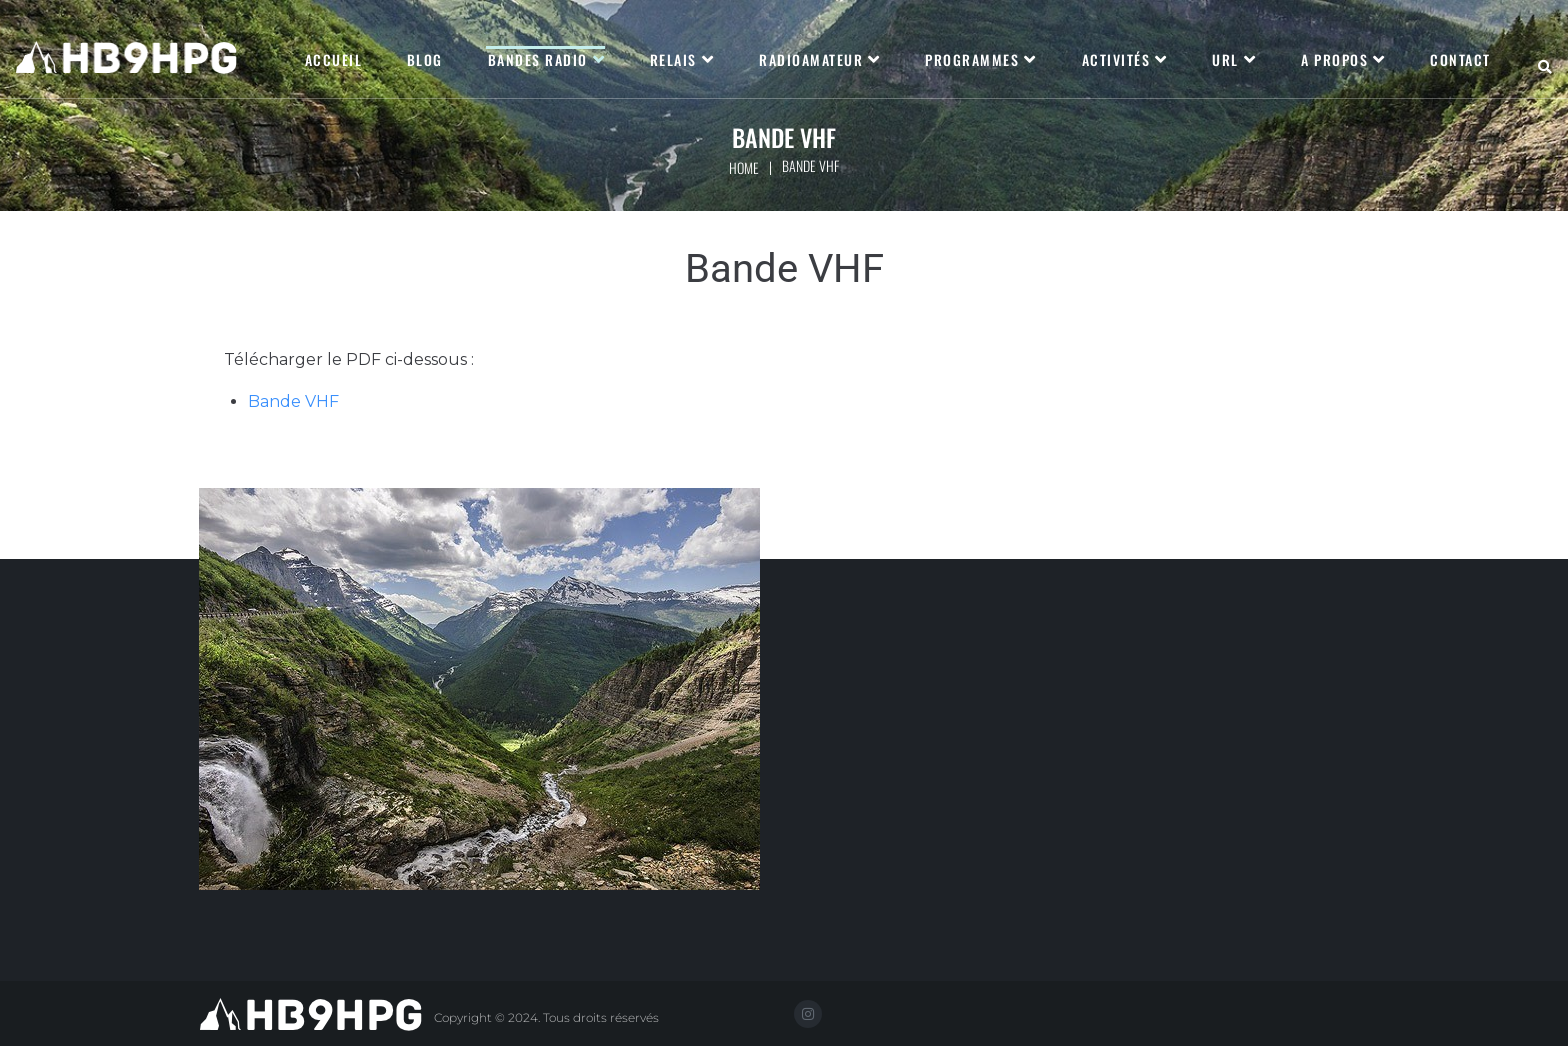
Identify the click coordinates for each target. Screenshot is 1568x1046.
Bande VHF (293, 401)
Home (744, 167)
